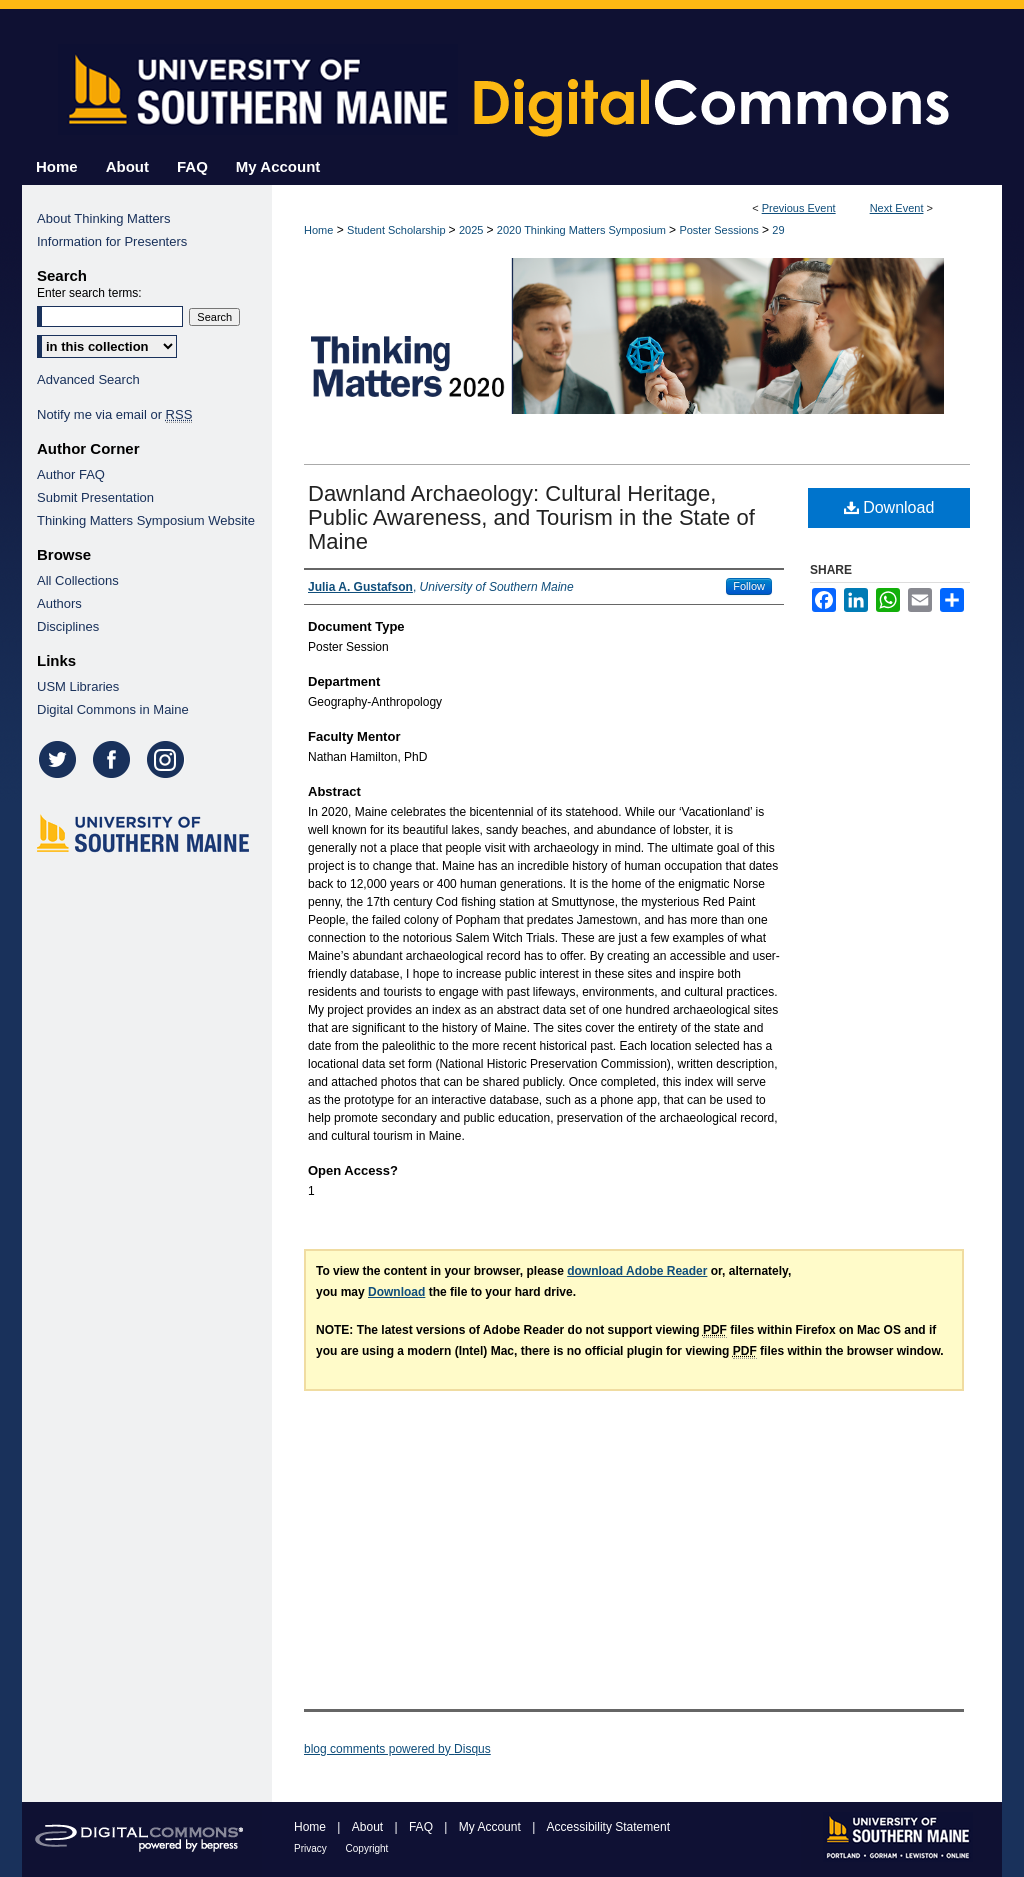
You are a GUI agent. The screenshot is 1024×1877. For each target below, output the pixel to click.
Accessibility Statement (608, 1827)
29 (778, 230)
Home (318, 230)
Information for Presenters (112, 241)
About (369, 1827)
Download (889, 507)
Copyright (367, 1848)
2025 (473, 230)
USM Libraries (78, 686)
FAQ (422, 1827)
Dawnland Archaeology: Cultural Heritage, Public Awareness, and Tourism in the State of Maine (531, 517)
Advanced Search (88, 379)
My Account (491, 1827)
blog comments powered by (397, 1749)
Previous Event (799, 208)
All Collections (78, 580)
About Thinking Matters (103, 218)
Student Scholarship (398, 230)
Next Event (897, 208)
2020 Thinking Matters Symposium (583, 230)
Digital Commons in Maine (113, 709)
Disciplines (68, 626)
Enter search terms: (89, 293)
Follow (749, 586)
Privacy (312, 1848)
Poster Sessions (720, 230)
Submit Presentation (95, 497)
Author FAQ (71, 474)
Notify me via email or (114, 414)
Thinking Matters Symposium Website (146, 520)
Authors (59, 603)
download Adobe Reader (637, 1271)
